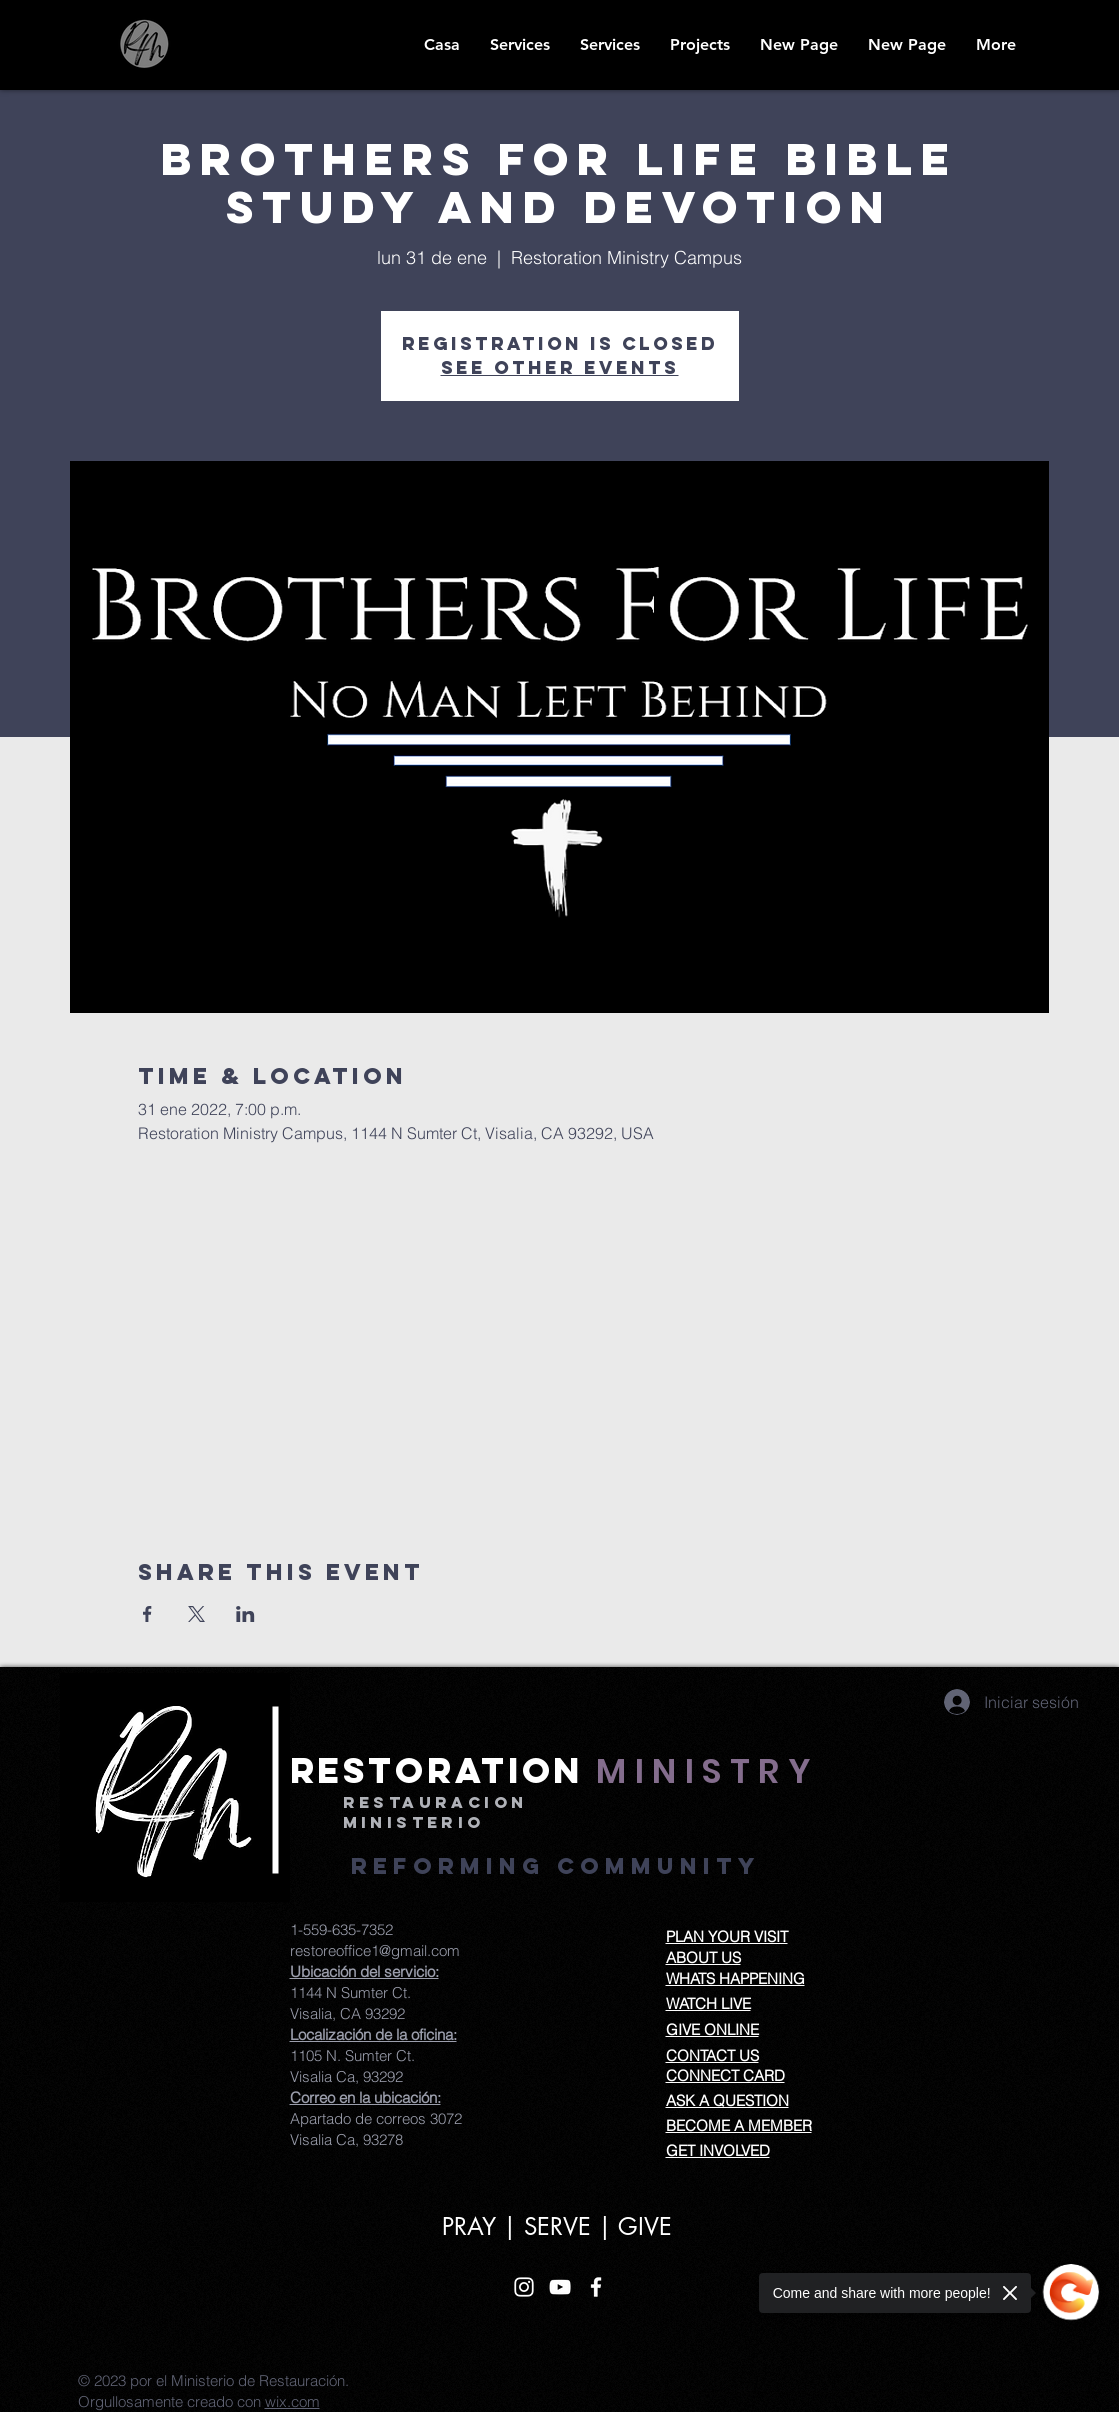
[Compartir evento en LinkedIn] (245, 1614)
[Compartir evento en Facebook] (147, 1614)
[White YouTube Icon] (560, 2287)
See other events (560, 367)
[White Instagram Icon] (524, 2287)
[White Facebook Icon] (596, 2287)
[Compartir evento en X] (196, 1614)
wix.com (292, 2401)
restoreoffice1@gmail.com (375, 1950)
